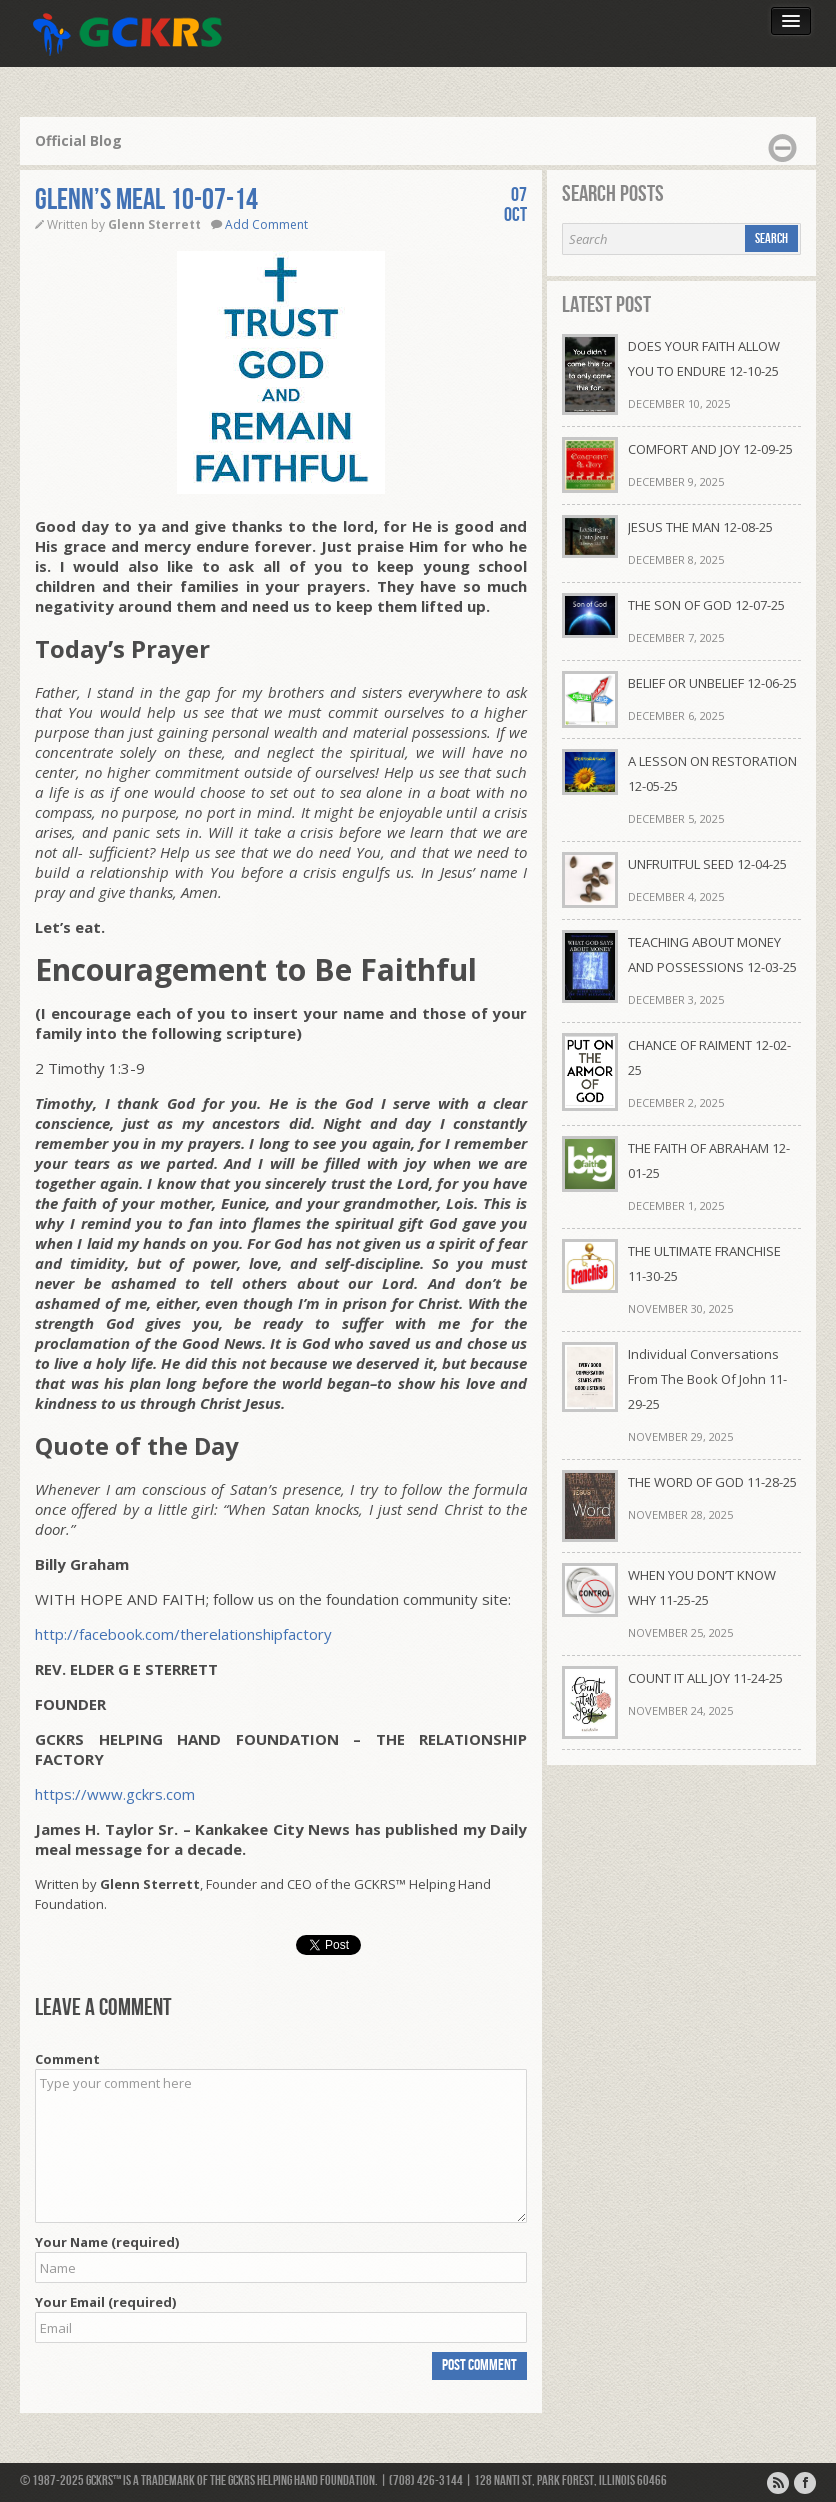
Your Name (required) (107, 2242)
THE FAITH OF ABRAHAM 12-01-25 (709, 1160)
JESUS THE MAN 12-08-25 (700, 527)
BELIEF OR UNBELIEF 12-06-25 (712, 683)
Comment (67, 2059)
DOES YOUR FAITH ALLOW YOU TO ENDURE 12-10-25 (704, 358)
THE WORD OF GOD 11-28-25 (712, 1482)
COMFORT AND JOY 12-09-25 (710, 449)
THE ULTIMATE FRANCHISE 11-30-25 (704, 1263)
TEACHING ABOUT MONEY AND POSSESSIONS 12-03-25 (712, 954)
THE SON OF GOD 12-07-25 (706, 605)
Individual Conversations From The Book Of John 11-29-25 (707, 1379)
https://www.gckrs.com (115, 1794)
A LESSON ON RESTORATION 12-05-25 (712, 773)
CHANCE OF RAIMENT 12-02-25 (709, 1057)
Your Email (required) (105, 2302)
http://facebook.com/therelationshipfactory (183, 1634)
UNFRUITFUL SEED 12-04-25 (707, 864)
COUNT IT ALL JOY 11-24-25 (705, 1678)
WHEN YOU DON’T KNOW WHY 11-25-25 (702, 1587)
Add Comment (266, 224)
